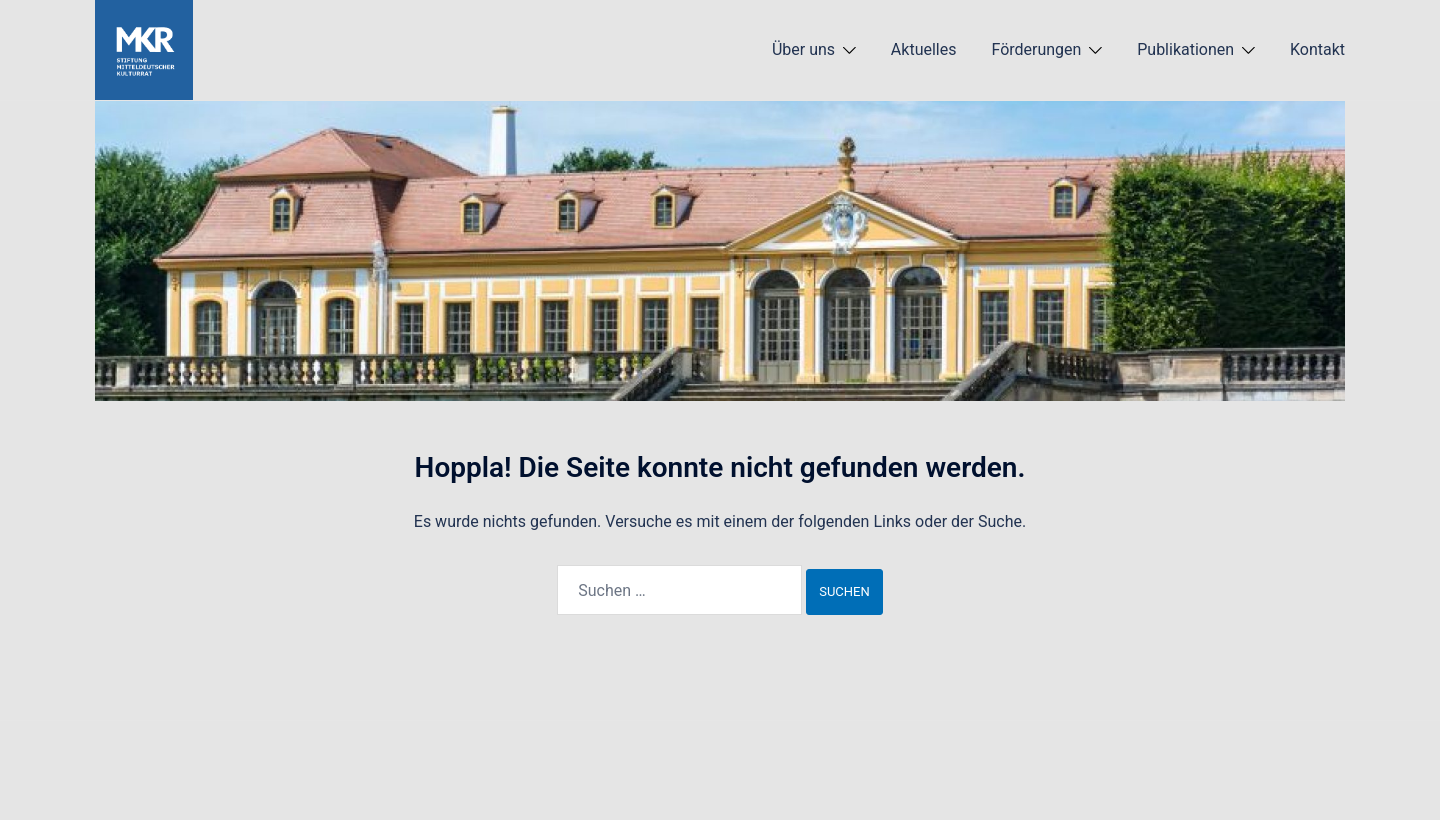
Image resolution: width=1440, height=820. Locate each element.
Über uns (803, 49)
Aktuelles (924, 49)
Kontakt (1317, 49)
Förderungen (1036, 49)
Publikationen (1185, 49)
